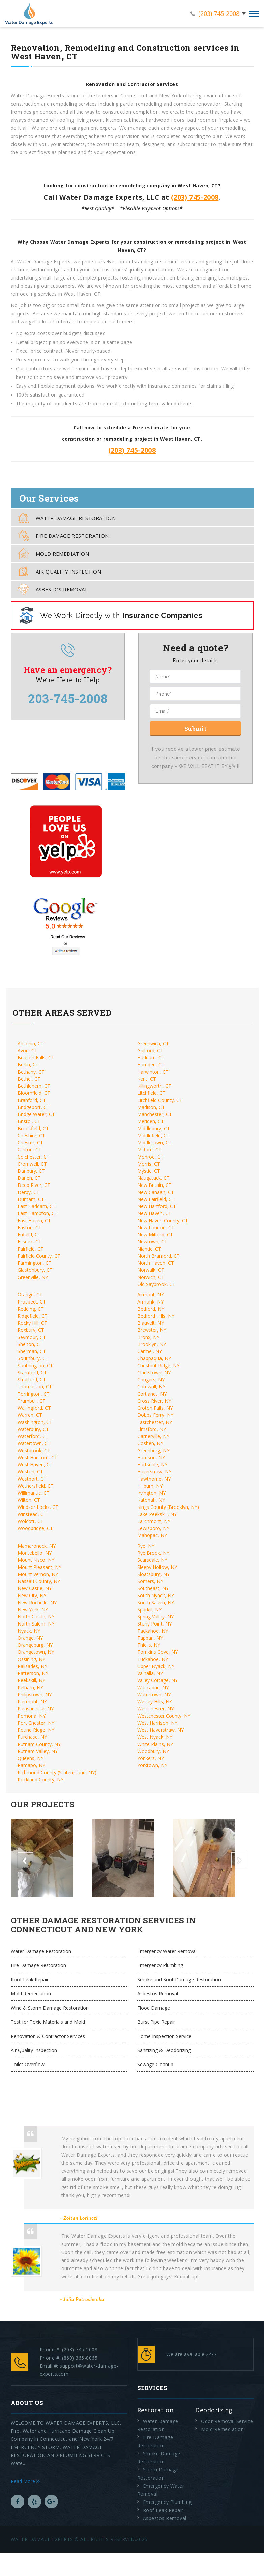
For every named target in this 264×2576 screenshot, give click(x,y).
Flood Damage (153, 2007)
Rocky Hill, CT (32, 1323)
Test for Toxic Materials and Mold (48, 2022)
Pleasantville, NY (36, 1708)
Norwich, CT (150, 1277)
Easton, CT (29, 1227)
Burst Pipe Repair (156, 2022)
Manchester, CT (154, 1114)
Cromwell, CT (32, 1164)
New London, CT (155, 1227)
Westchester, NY (155, 1708)
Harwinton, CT (153, 1072)
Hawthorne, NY (154, 1478)
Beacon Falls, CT (36, 1057)
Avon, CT (27, 1050)
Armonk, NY (150, 1301)
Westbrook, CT (34, 1450)
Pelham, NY (30, 1687)
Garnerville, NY (153, 1436)
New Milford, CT (155, 1234)
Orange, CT (30, 1294)
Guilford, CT (150, 1050)
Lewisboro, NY (153, 1528)
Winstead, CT (32, 1514)
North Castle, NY (36, 1616)
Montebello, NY (35, 1553)
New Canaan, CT (155, 1192)
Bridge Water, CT (36, 1114)
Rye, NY (145, 1546)
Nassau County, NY (39, 1581)
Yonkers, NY (150, 1758)
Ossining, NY (31, 1659)
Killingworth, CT (154, 1086)
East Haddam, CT (37, 1206)
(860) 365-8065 (79, 2357)
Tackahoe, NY (152, 1631)
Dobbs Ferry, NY (155, 1415)
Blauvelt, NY (150, 1323)
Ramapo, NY (31, 1765)
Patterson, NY (33, 1673)
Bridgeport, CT (34, 1107)
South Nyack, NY (155, 1595)
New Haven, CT (154, 1213)
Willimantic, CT (34, 1493)
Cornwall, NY (151, 1386)
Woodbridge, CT (35, 1528)
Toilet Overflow (28, 2064)
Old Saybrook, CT (156, 1284)
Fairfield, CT (30, 1249)
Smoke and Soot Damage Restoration (179, 1979)
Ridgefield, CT (33, 1316)
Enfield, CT (29, 1234)
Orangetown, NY (36, 1652)
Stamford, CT (32, 1372)
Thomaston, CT (35, 1386)
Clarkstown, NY (154, 1372)
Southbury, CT (33, 1358)
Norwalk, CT (150, 1270)
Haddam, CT (151, 1057)
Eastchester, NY (154, 1422)
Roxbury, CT (31, 1330)
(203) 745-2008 (218, 13)
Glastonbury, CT (35, 1270)
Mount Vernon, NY (38, 1574)
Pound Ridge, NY (36, 1730)
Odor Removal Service (227, 2421)
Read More (25, 2481)
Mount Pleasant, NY (39, 1567)
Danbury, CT (31, 1171)
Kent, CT (146, 1079)
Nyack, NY (29, 1631)
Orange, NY (30, 1638)
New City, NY (32, 1595)
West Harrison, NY (157, 1723)
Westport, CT (32, 1478)
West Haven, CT (35, 1464)
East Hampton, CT (38, 1213)
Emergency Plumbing (160, 1965)
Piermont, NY (32, 1701)
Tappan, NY (150, 1638)
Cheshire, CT (31, 1135)
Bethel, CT (29, 1079)
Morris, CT (148, 1164)
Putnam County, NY (39, 1744)
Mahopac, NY (152, 1535)
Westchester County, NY (163, 1716)
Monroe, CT (150, 1156)
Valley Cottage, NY (157, 1680)
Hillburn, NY (150, 1486)
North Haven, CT (155, 1263)
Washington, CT (35, 1422)
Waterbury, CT (33, 1429)
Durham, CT (31, 1199)
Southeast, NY (153, 1588)
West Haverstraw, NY (160, 1730)
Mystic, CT (148, 1171)
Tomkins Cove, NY (157, 1652)
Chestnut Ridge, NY (158, 1365)
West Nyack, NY (154, 1737)
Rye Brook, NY (153, 1553)
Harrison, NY (151, 1457)
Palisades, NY (32, 1666)
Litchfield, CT (151, 1093)
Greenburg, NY (153, 1450)
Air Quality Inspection (59, 571)
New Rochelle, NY (37, 1602)
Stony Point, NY (154, 1623)
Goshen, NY (150, 1443)
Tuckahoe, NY (152, 1659)
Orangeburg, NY (35, 1645)
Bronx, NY (148, 1337)
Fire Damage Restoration (63, 535)
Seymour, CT (32, 1337)
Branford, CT (32, 1100)
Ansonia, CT (31, 1043)
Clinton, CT (29, 1149)
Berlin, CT (28, 1064)
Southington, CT (35, 1365)
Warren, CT (30, 1415)
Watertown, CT (34, 1443)
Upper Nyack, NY (155, 1666)
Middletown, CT (154, 1142)
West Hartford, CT (37, 1457)
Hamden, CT (151, 1064)
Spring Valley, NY (155, 1616)
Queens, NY (30, 1758)
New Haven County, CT (162, 1220)
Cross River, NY (154, 1401)
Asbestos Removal (53, 589)
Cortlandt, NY (152, 1394)
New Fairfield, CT (156, 1199)
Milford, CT (149, 1149)
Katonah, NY (151, 1500)
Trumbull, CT (32, 1401)
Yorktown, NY (152, 1765)
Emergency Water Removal (167, 1951)
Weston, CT (30, 1471)
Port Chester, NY (36, 1723)
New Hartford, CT (156, 1206)
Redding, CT (31, 1309)
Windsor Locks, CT (38, 1507)
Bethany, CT (31, 1072)
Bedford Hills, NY (155, 1316)
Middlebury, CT (153, 1128)
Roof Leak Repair (30, 1979)
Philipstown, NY (35, 1694)
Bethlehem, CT (34, 1086)
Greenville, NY (33, 1277)
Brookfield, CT (33, 1128)
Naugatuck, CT (153, 1178)
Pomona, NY (32, 1716)
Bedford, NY (150, 1309)
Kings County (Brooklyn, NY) (168, 1507)
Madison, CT (151, 1107)
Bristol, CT (29, 1121)
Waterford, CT (33, 1436)
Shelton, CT (30, 1344)
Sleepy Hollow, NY (157, 1567)
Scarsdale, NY (152, 1560)
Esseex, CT (29, 1241)
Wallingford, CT (34, 1408)
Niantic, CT (149, 1249)
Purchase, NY (32, 1737)
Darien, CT (29, 1178)
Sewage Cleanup (155, 2064)
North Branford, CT (158, 1256)
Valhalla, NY (150, 1673)
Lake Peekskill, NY (157, 1514)
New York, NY (33, 1609)
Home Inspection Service (164, 2036)
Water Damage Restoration (67, 518)
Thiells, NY (148, 1645)
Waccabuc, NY (153, 1687)
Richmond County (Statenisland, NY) (57, 1772)
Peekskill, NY (31, 1680)
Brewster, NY (151, 1330)
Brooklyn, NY (151, 1344)
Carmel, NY (149, 1351)
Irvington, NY (151, 1493)
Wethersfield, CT (36, 1486)
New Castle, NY (35, 1588)
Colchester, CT (34, 1156)
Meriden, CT (150, 1121)
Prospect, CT (32, 1301)
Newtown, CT (152, 1241)
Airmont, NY (150, 1294)
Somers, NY (150, 1581)
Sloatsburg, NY (153, 1574)
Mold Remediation (53, 553)
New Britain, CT (154, 1185)
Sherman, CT (32, 1351)
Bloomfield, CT (34, 1093)
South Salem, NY (155, 1602)
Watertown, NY (154, 1694)
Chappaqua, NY (154, 1358)
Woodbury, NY (153, 1751)
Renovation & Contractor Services (48, 2036)
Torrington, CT (34, 1394)
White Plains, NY (155, 1744)
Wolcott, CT (30, 1521)
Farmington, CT (35, 1263)
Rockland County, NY (40, 1779)
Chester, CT (30, 1142)
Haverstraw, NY (154, 1471)
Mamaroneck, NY (37, 1546)
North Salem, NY (36, 1623)
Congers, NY (151, 1379)
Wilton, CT (29, 1500)
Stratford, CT (32, 1379)
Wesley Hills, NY (154, 1701)
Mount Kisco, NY (36, 1560)
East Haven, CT (34, 1220)
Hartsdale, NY (152, 1464)
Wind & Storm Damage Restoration (50, 2007)
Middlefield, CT (153, 1135)
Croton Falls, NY (155, 1408)
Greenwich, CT (153, 1043)
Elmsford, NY (151, 1429)
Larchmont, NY (153, 1521)
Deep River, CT (34, 1185)
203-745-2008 (67, 698)
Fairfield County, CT (39, 1256)
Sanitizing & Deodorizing (164, 2050)
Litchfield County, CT (159, 1100)
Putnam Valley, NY (38, 1751)
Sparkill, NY (149, 1609)
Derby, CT (28, 1192)
